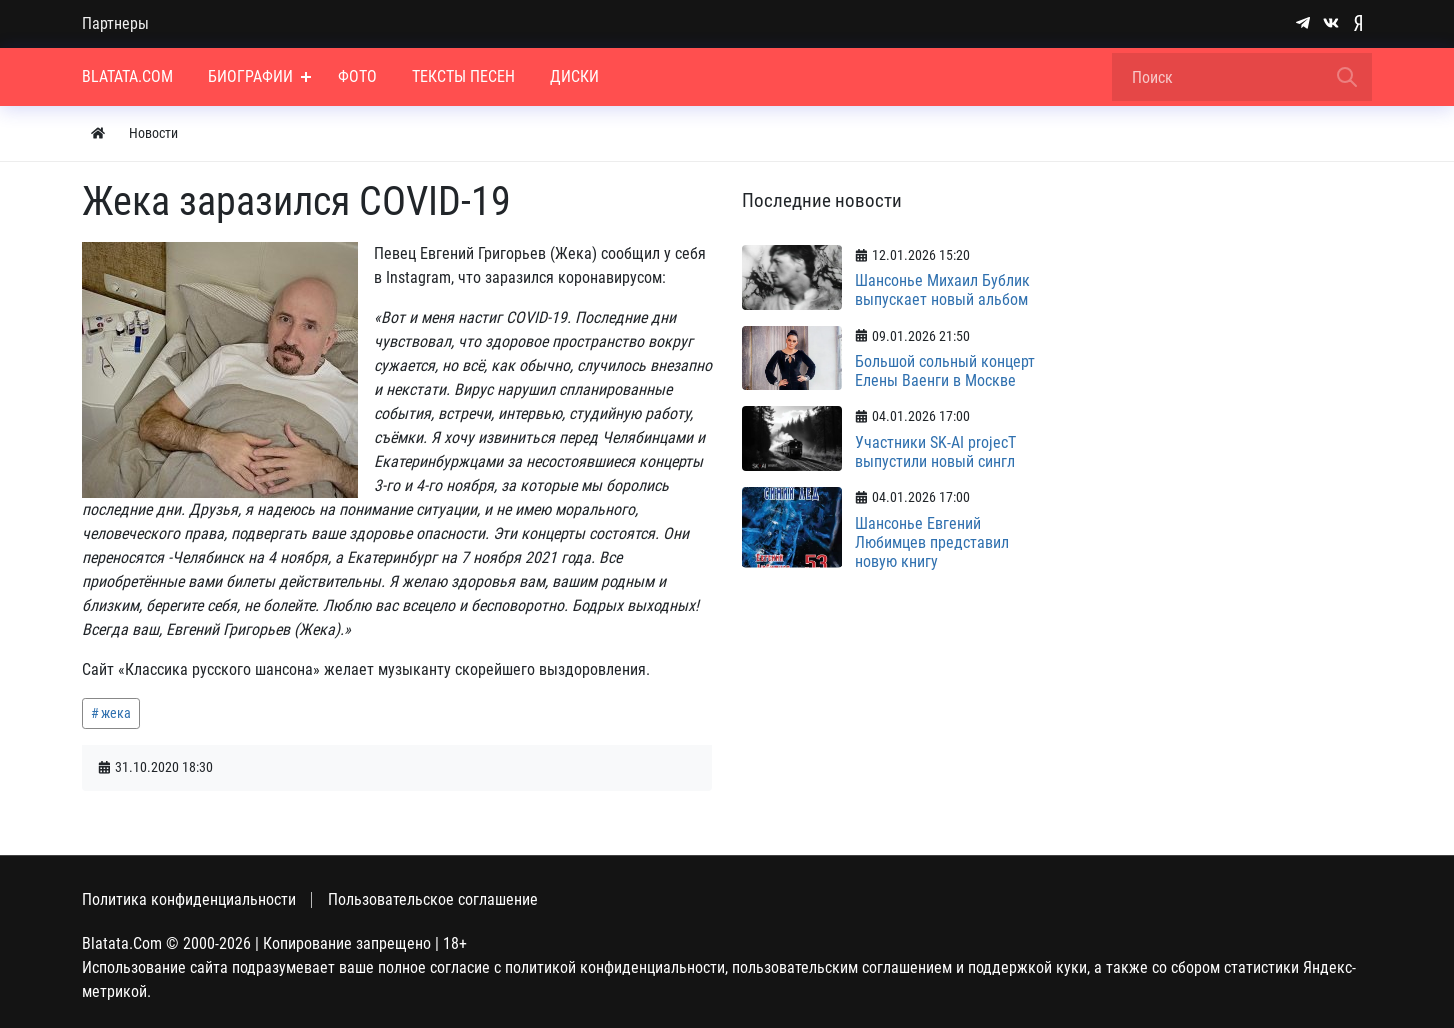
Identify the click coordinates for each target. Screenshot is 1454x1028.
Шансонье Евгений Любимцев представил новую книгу (932, 542)
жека (116, 713)
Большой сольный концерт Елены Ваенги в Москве (945, 371)
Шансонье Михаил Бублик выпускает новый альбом (942, 290)
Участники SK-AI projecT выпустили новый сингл (935, 452)
